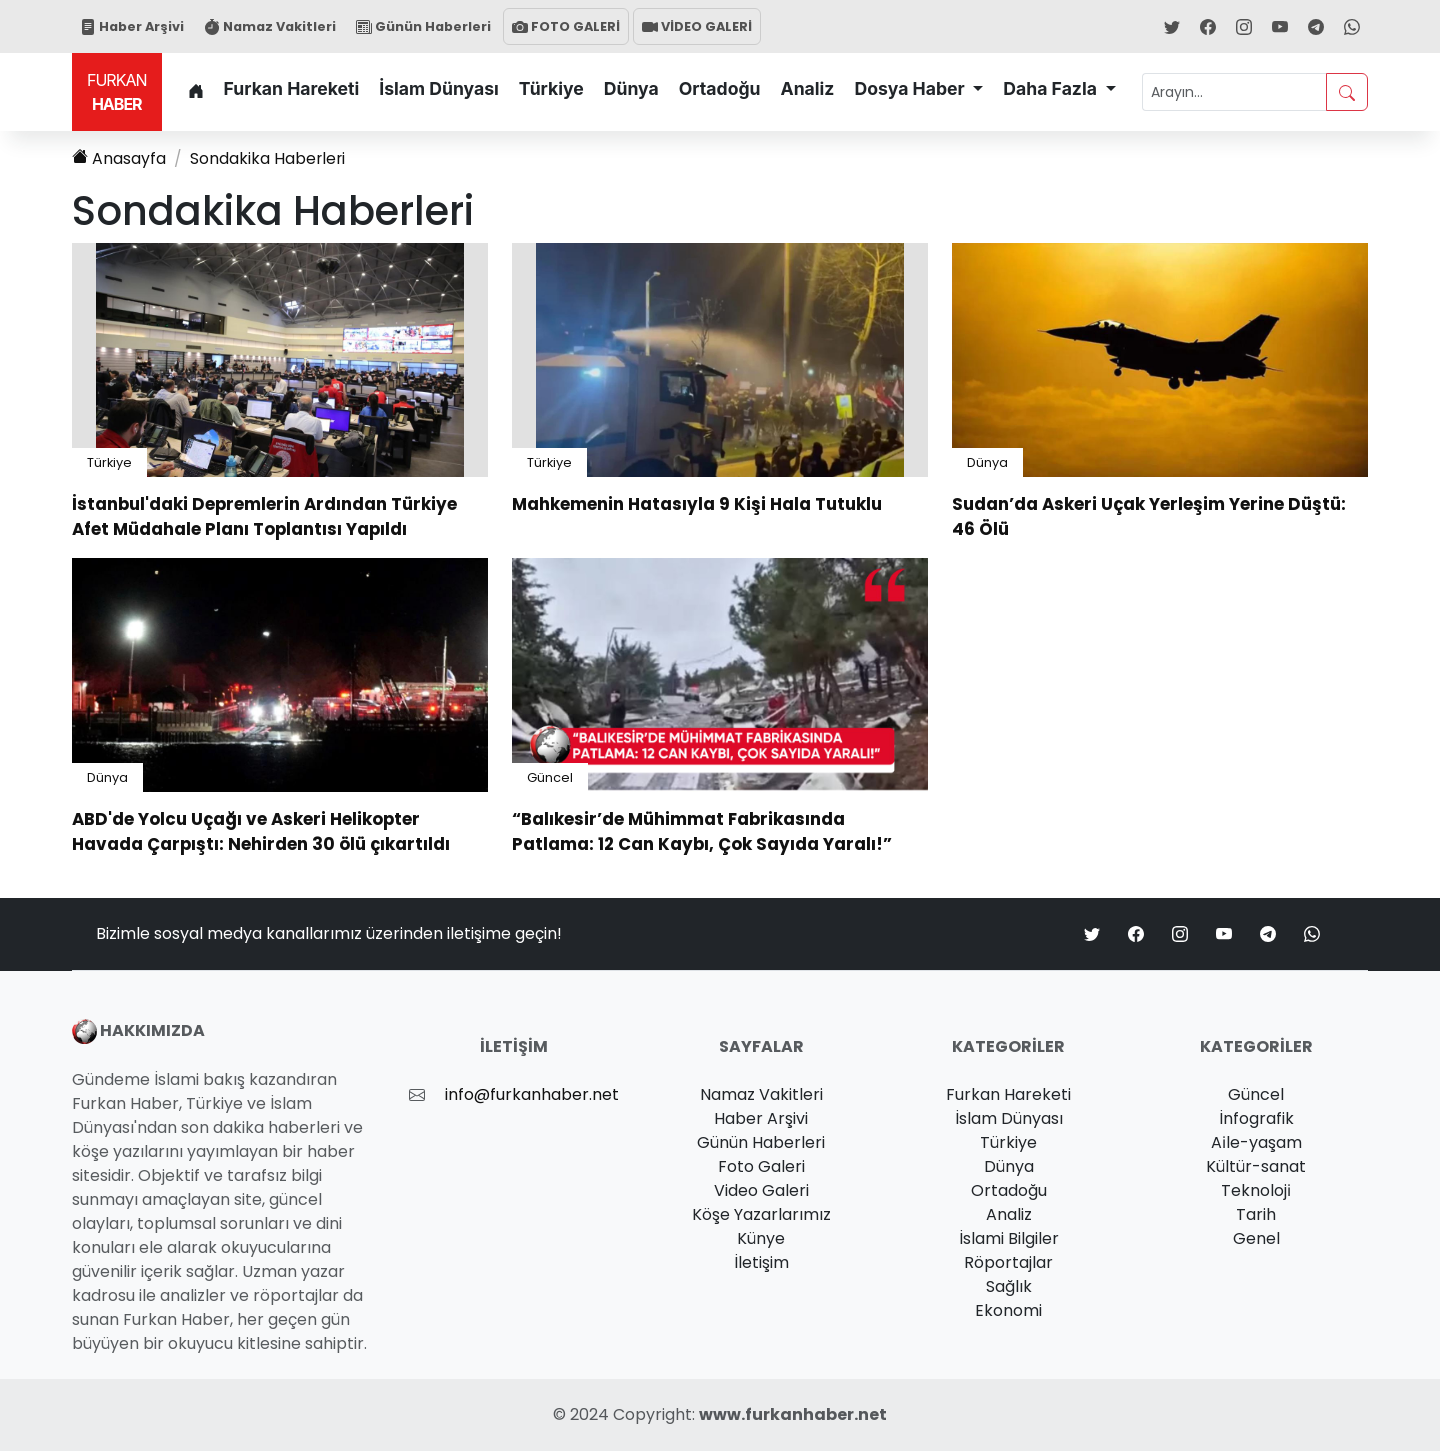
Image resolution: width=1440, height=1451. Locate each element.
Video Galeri (761, 1190)
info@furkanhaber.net (532, 1094)
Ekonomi (1008, 1310)
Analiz (808, 88)
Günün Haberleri (423, 26)
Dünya (631, 88)
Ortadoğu (720, 88)
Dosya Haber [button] (911, 88)
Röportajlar (1008, 1262)
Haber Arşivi (132, 26)
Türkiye (551, 88)
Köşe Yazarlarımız (761, 1214)
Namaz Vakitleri (270, 26)
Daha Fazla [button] (1052, 88)
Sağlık (1009, 1286)
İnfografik (1256, 1118)
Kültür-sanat (1256, 1166)
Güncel (550, 777)
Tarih (1256, 1214)
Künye (761, 1238)
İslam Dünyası (439, 88)
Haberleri (268, 158)
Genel (1256, 1238)
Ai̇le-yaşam (1256, 1142)
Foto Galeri (761, 1166)
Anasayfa (119, 158)
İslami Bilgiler (1009, 1238)
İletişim (761, 1262)
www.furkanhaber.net (793, 1414)
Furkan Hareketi (292, 88)
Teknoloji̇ (1256, 1190)
